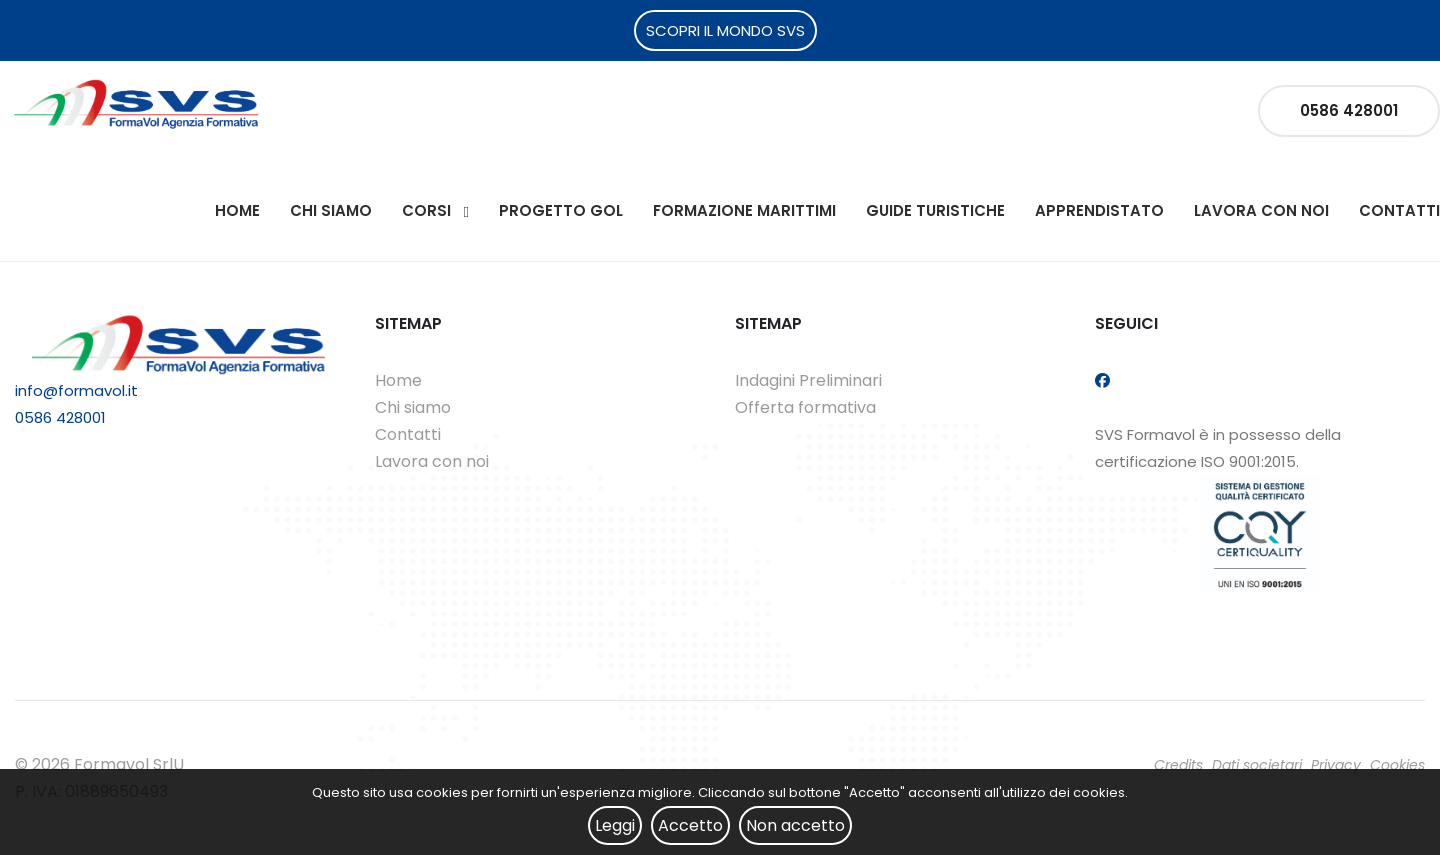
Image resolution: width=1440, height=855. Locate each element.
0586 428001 (1349, 110)
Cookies (1397, 765)
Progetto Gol (561, 210)
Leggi (615, 825)
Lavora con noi (1261, 210)
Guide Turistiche (935, 210)
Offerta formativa (805, 407)
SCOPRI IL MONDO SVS (725, 30)
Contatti (1399, 210)
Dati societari (1257, 765)
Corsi (426, 210)
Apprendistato (1099, 210)
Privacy (1336, 765)
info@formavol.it (76, 390)
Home (237, 210)
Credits (1178, 765)
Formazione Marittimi (744, 210)
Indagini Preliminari (808, 380)
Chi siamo (331, 210)
